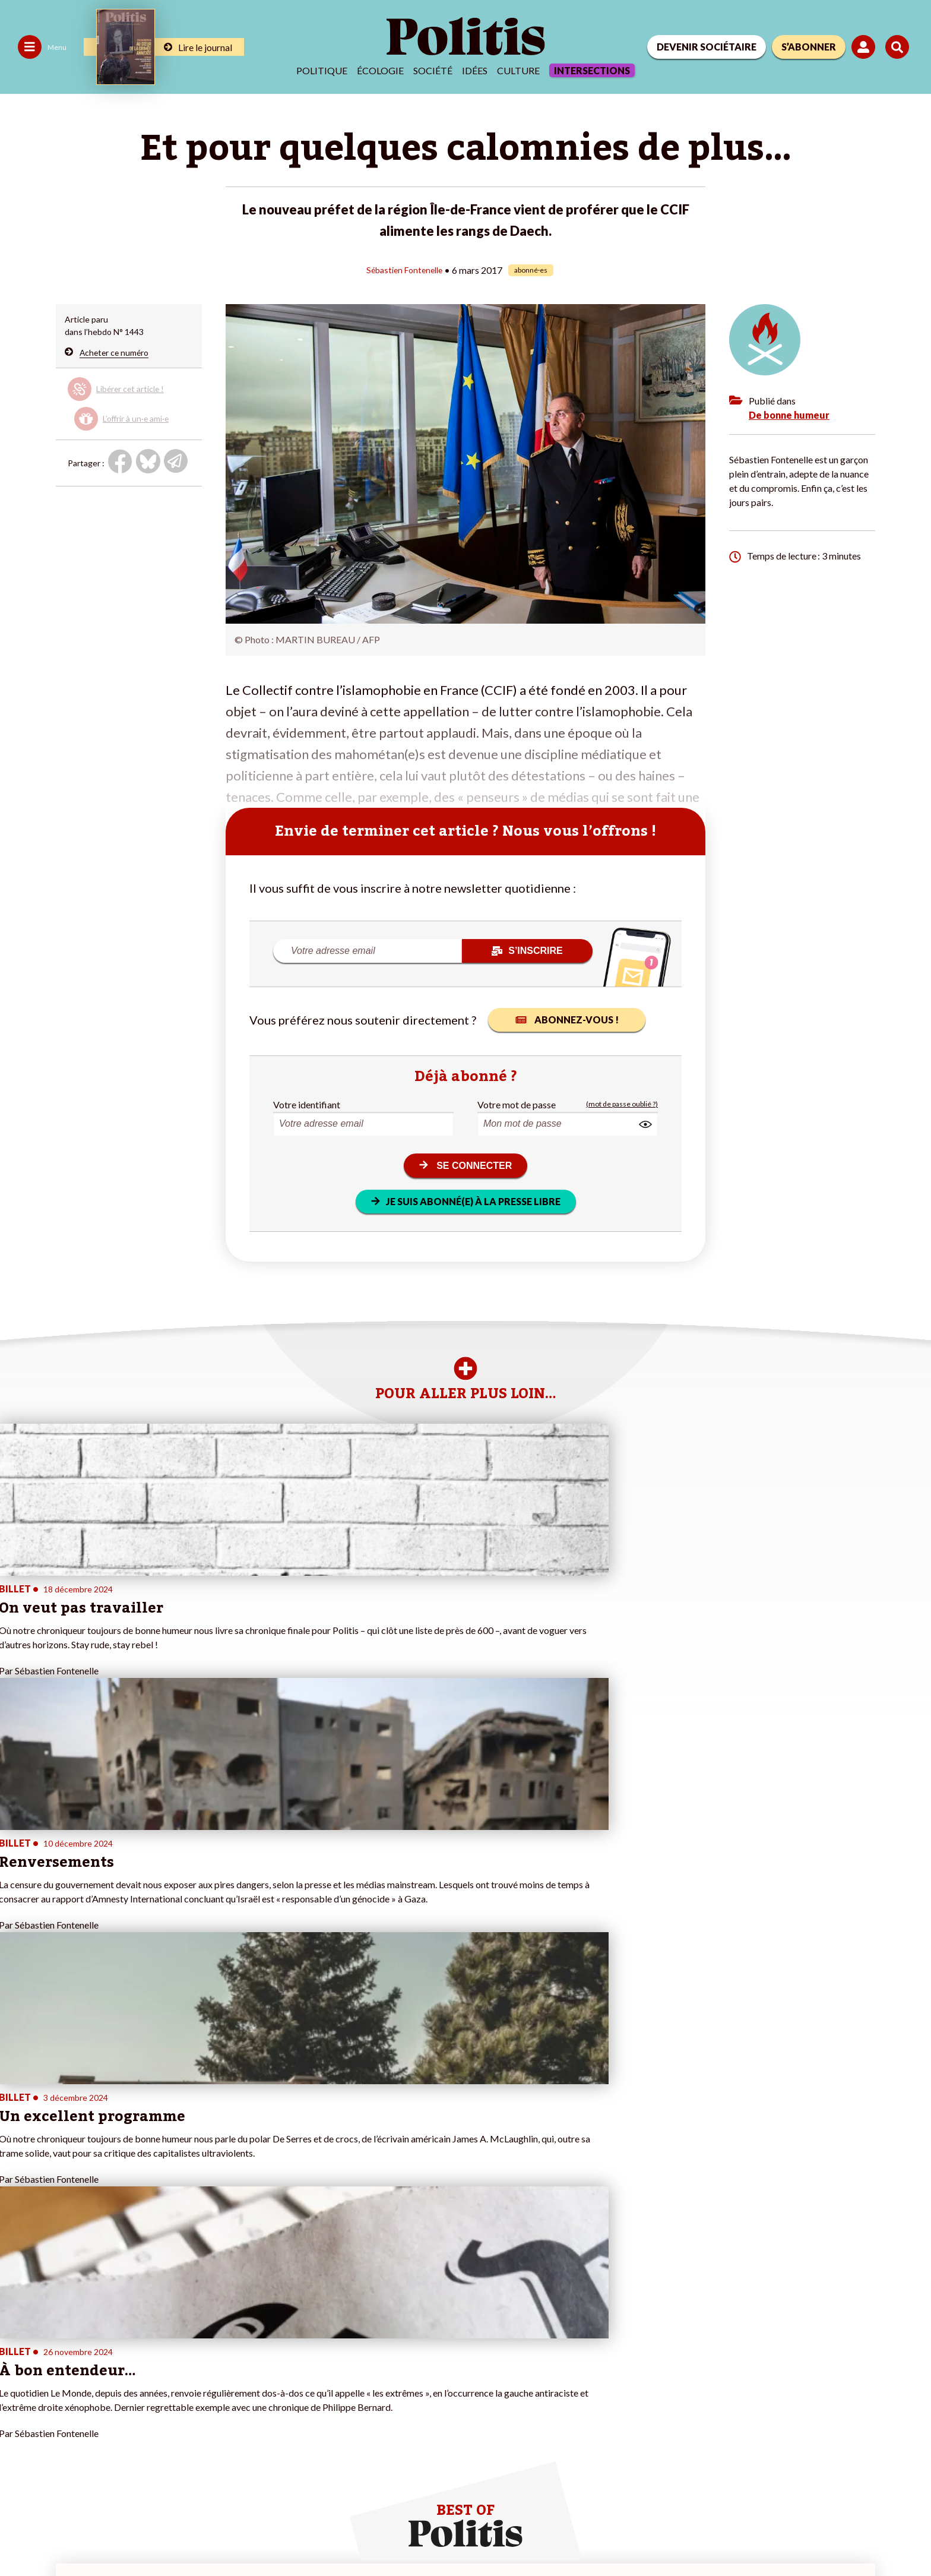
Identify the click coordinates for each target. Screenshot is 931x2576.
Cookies (484, 2534)
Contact (22, 2534)
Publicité (436, 2534)
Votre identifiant (306, 1104)
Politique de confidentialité (351, 2534)
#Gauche (320, 2359)
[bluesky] (793, 2487)
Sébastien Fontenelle (404, 269)
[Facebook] (757, 2487)
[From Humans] (771, 2514)
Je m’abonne (177, 2359)
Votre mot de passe (516, 1104)
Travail (89, 2347)
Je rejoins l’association (195, 2372)
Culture (518, 70)
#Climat (317, 2335)
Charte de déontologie (177, 2534)
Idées (474, 70)
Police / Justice (105, 2397)
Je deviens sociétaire (193, 2347)
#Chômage (323, 2384)
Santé (88, 2384)
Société (432, 70)
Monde (90, 2335)
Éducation (96, 2372)
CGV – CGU (259, 2534)
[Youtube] (831, 2487)
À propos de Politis (189, 2384)
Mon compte (177, 2397)
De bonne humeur (789, 414)
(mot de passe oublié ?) (622, 1103)
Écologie (380, 70)
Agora (17, 2335)
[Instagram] (868, 2487)
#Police (316, 2347)
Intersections (592, 70)
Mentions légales (86, 2534)
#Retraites (323, 2372)
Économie (95, 2359)
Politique (321, 70)
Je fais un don (179, 2335)
